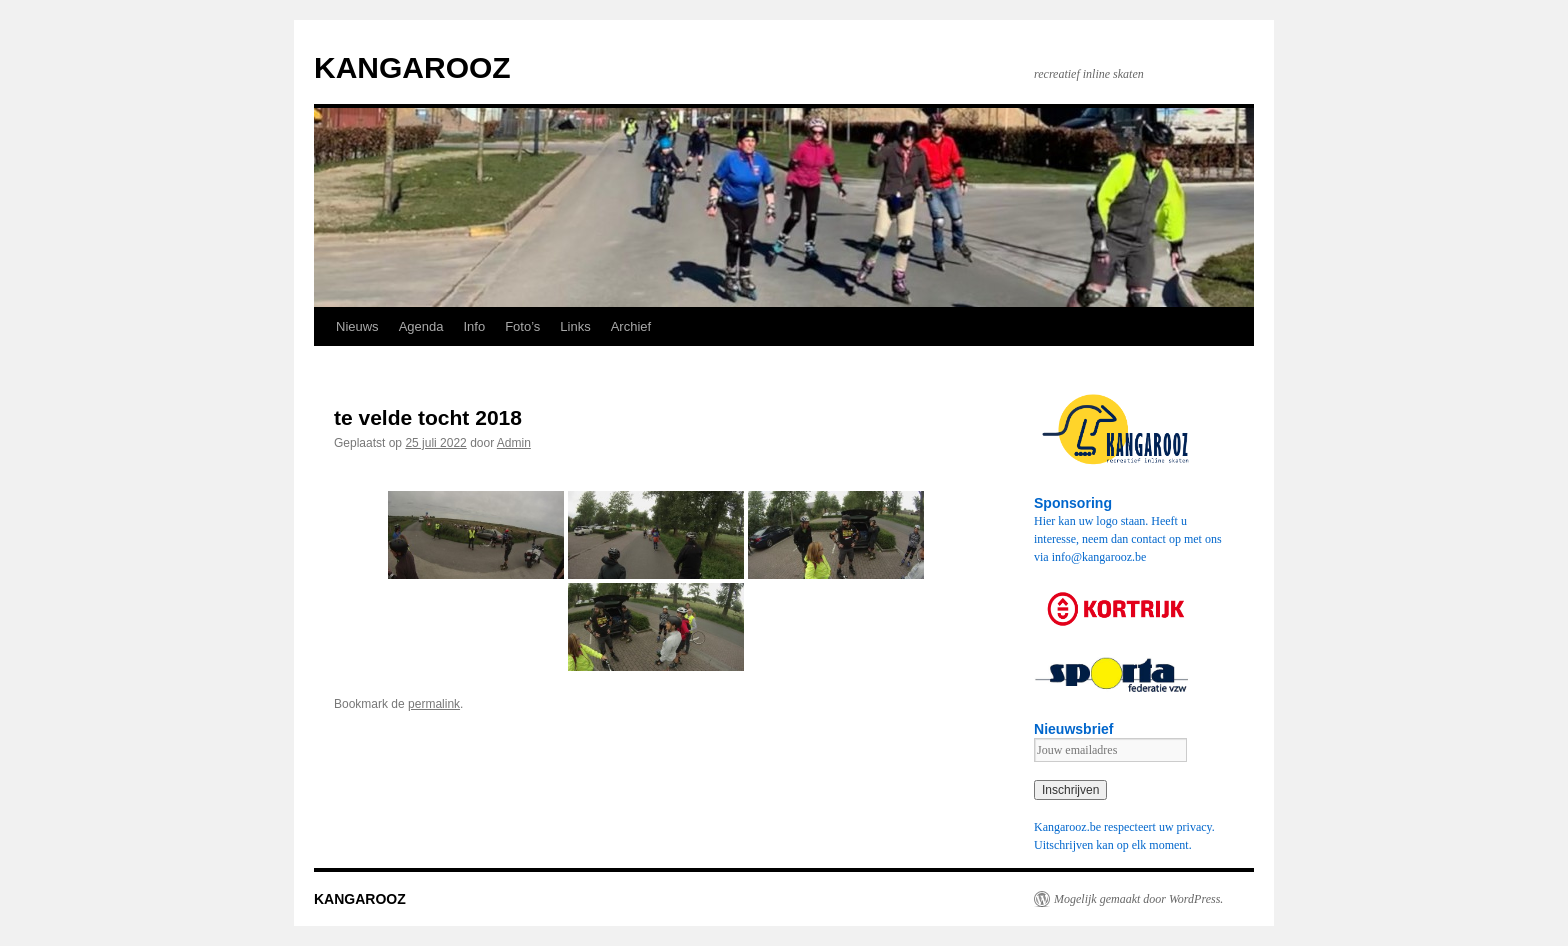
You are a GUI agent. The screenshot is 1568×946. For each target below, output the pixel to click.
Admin (514, 443)
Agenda (421, 326)
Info (474, 326)
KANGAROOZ (412, 67)
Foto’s (522, 326)
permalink (434, 704)
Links (575, 326)
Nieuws (357, 326)
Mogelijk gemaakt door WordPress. (1138, 899)
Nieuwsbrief (1074, 729)
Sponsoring (1073, 503)
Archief (631, 326)
